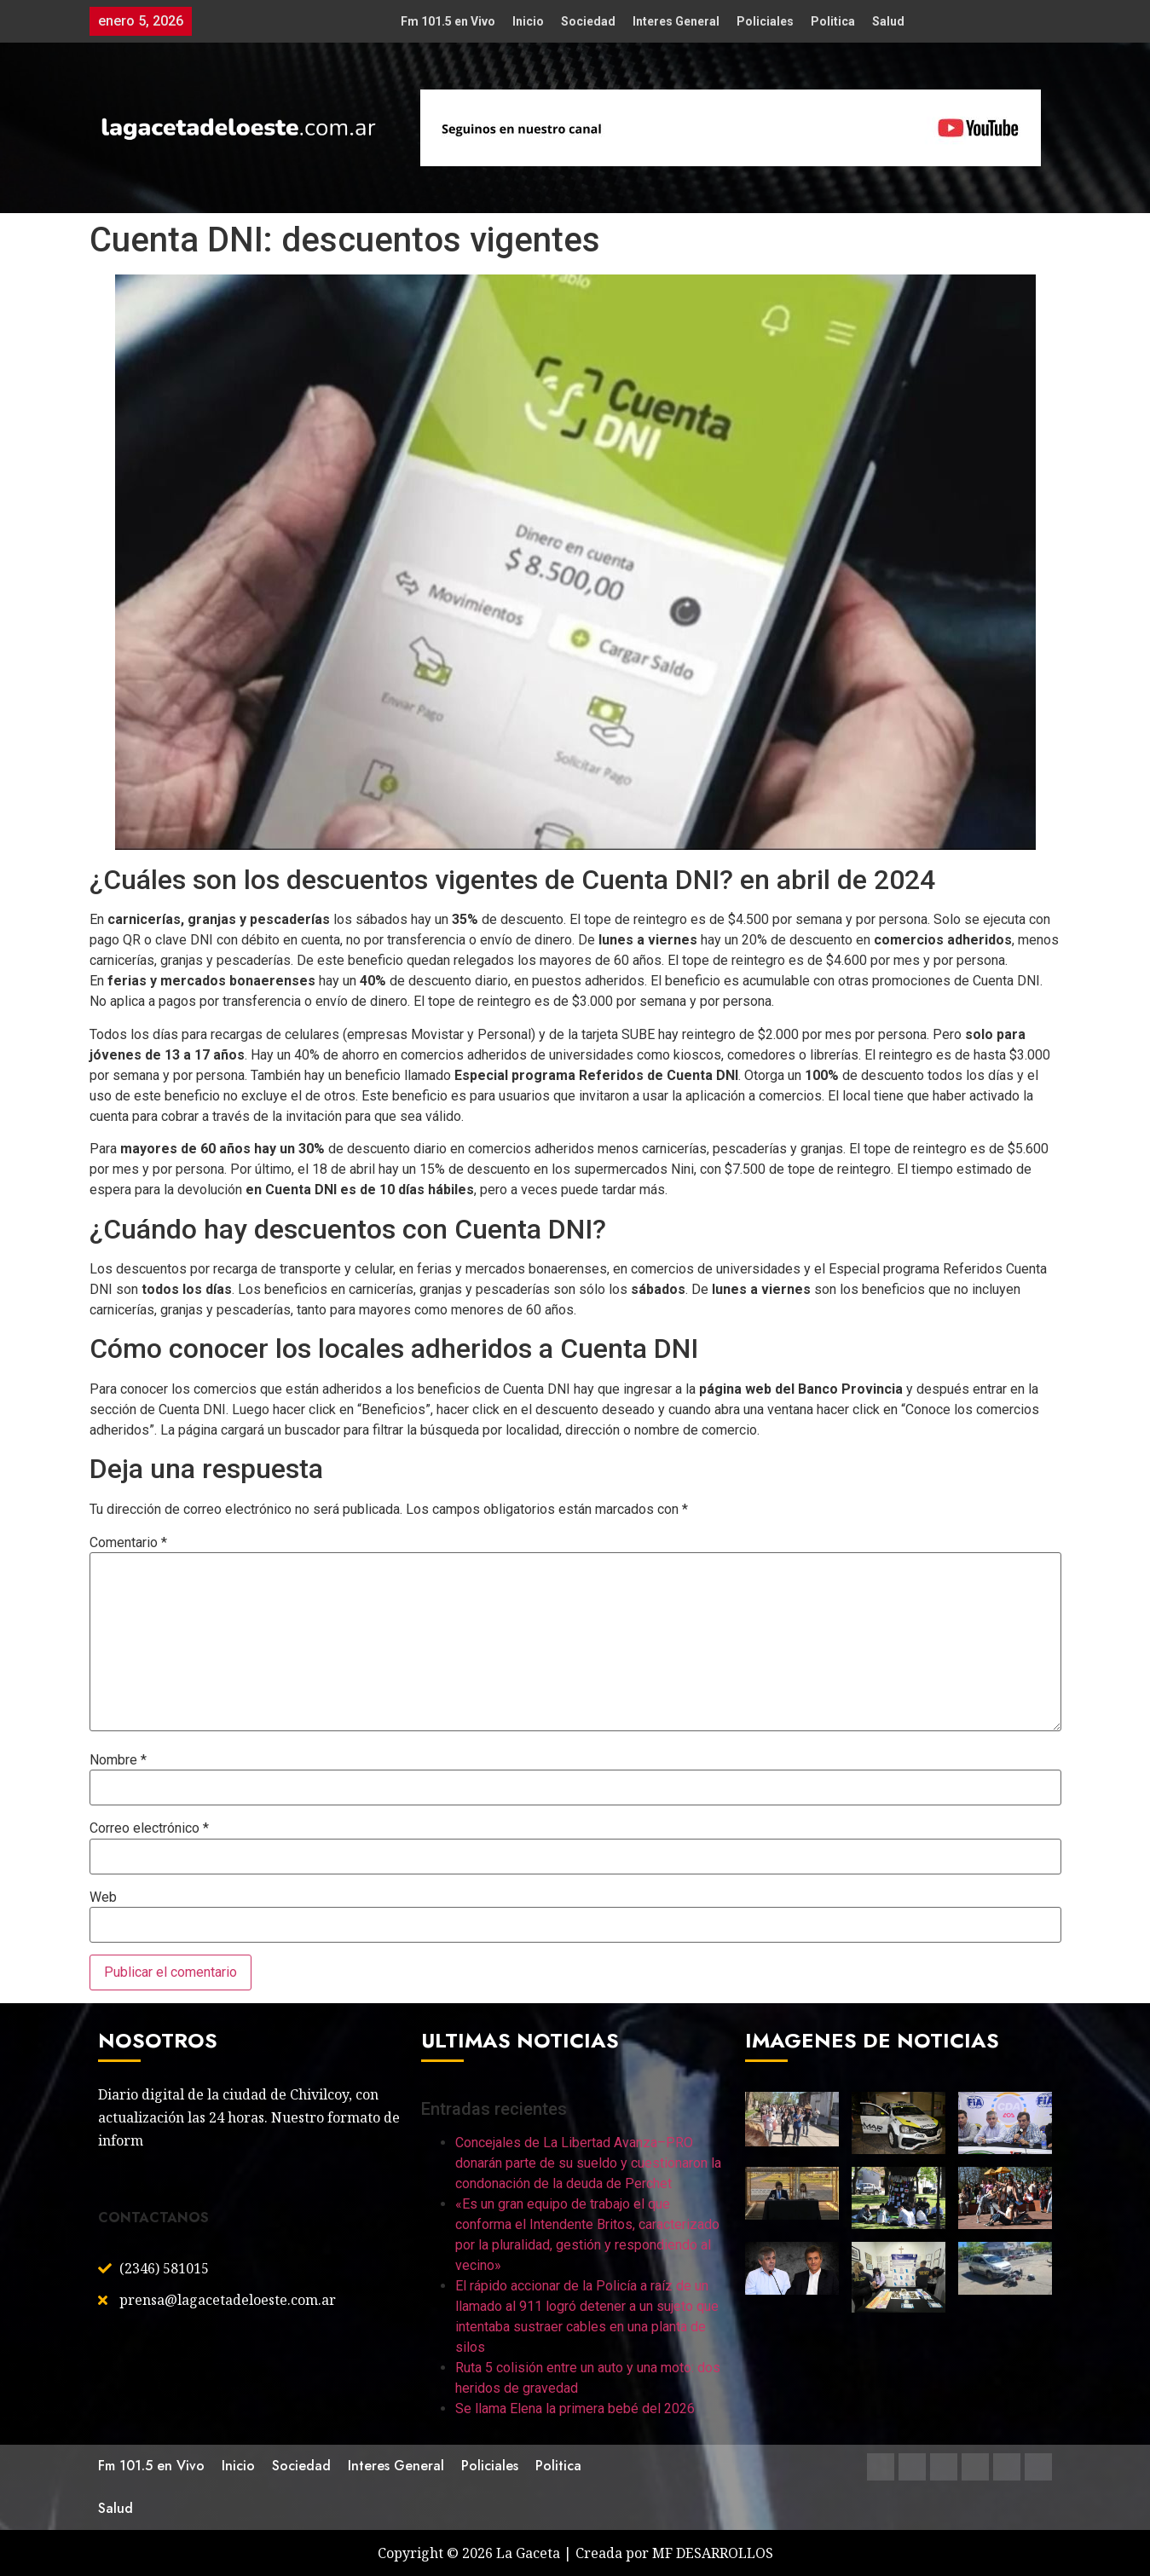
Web (103, 1897)
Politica (833, 21)
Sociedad (588, 21)
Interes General (676, 21)
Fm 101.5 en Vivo (448, 21)
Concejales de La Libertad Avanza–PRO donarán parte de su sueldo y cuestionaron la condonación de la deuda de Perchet (588, 2163)
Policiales (765, 21)
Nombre (118, 1760)
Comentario (128, 1543)
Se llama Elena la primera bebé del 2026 (575, 2408)
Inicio (528, 21)
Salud (888, 21)
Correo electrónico (149, 1828)
